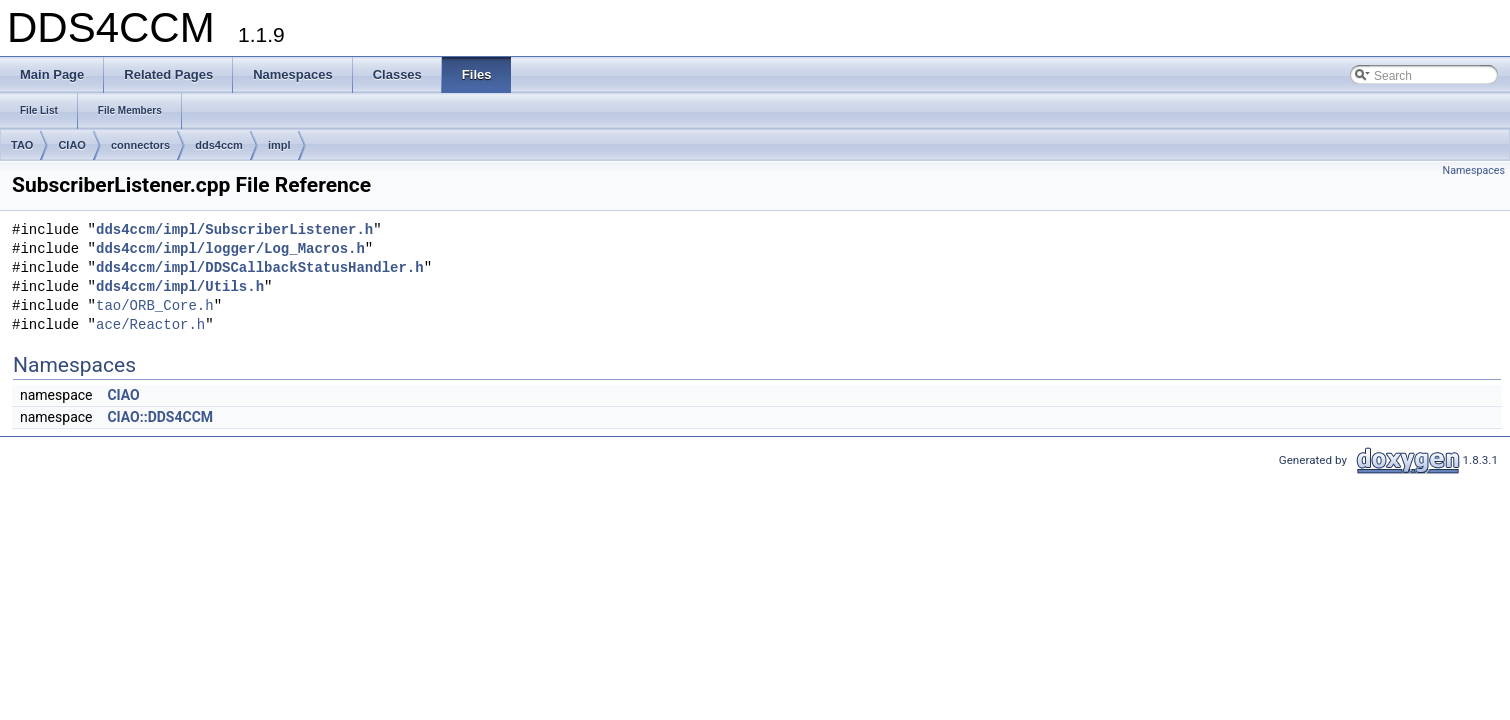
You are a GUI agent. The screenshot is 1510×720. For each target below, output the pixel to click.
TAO (22, 145)
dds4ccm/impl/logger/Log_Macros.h (230, 249)
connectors (140, 145)
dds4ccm (219, 145)
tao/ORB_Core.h (155, 306)
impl (279, 145)
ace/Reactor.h (150, 325)
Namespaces (1474, 170)
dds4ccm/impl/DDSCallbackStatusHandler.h (260, 268)
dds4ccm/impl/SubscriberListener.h (234, 230)
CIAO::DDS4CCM (160, 417)
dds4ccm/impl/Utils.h (180, 287)
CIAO (72, 145)
